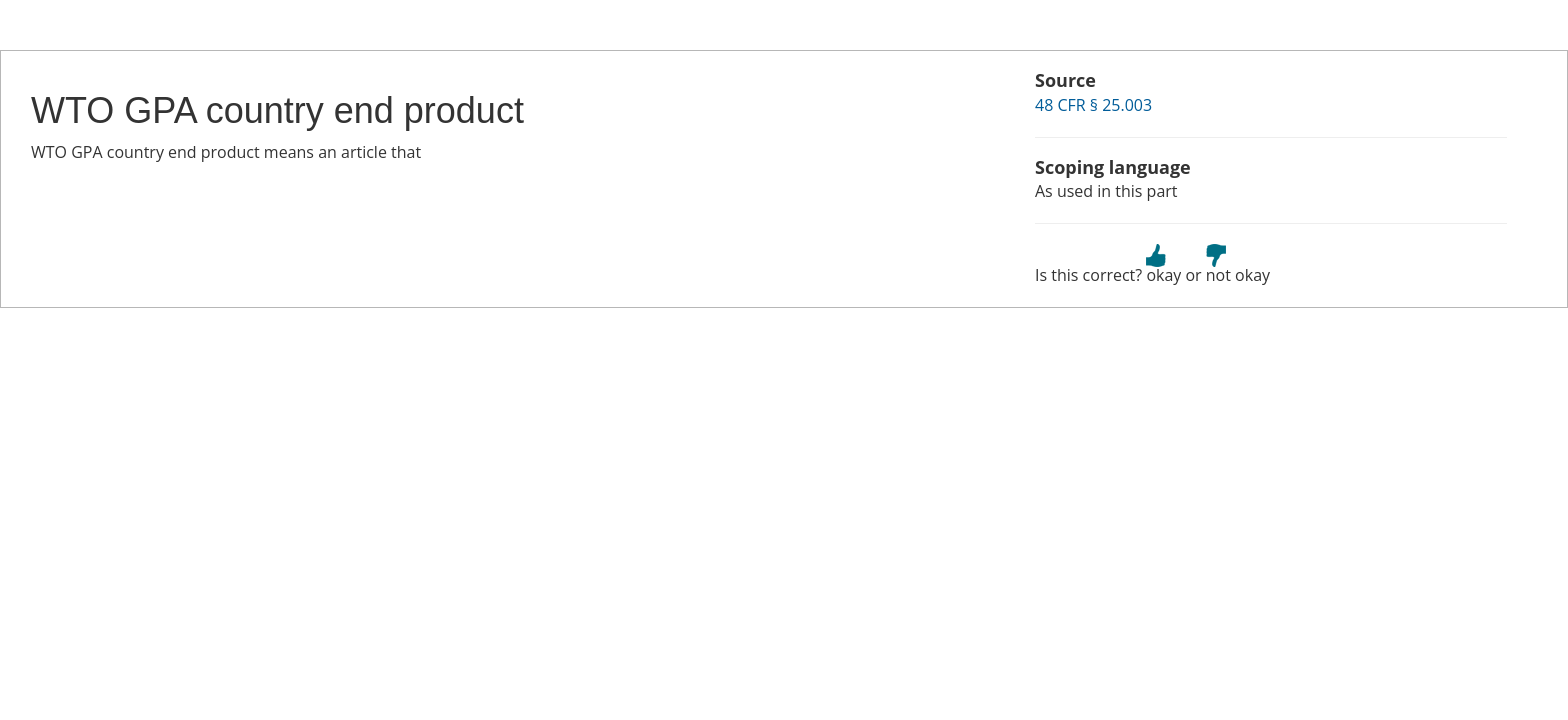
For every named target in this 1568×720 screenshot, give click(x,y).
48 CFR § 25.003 (1093, 105)
